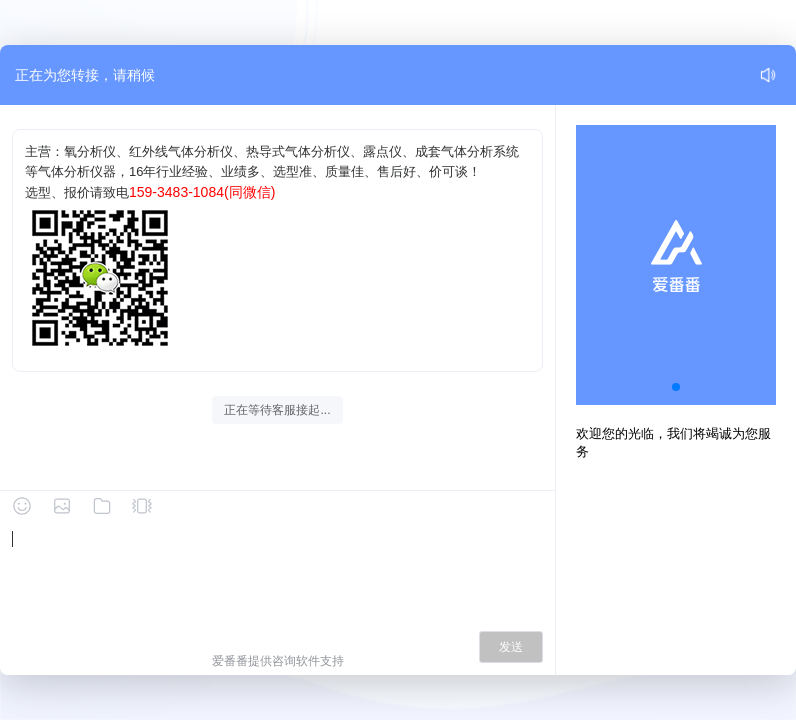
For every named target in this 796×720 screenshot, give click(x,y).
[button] (676, 387)
